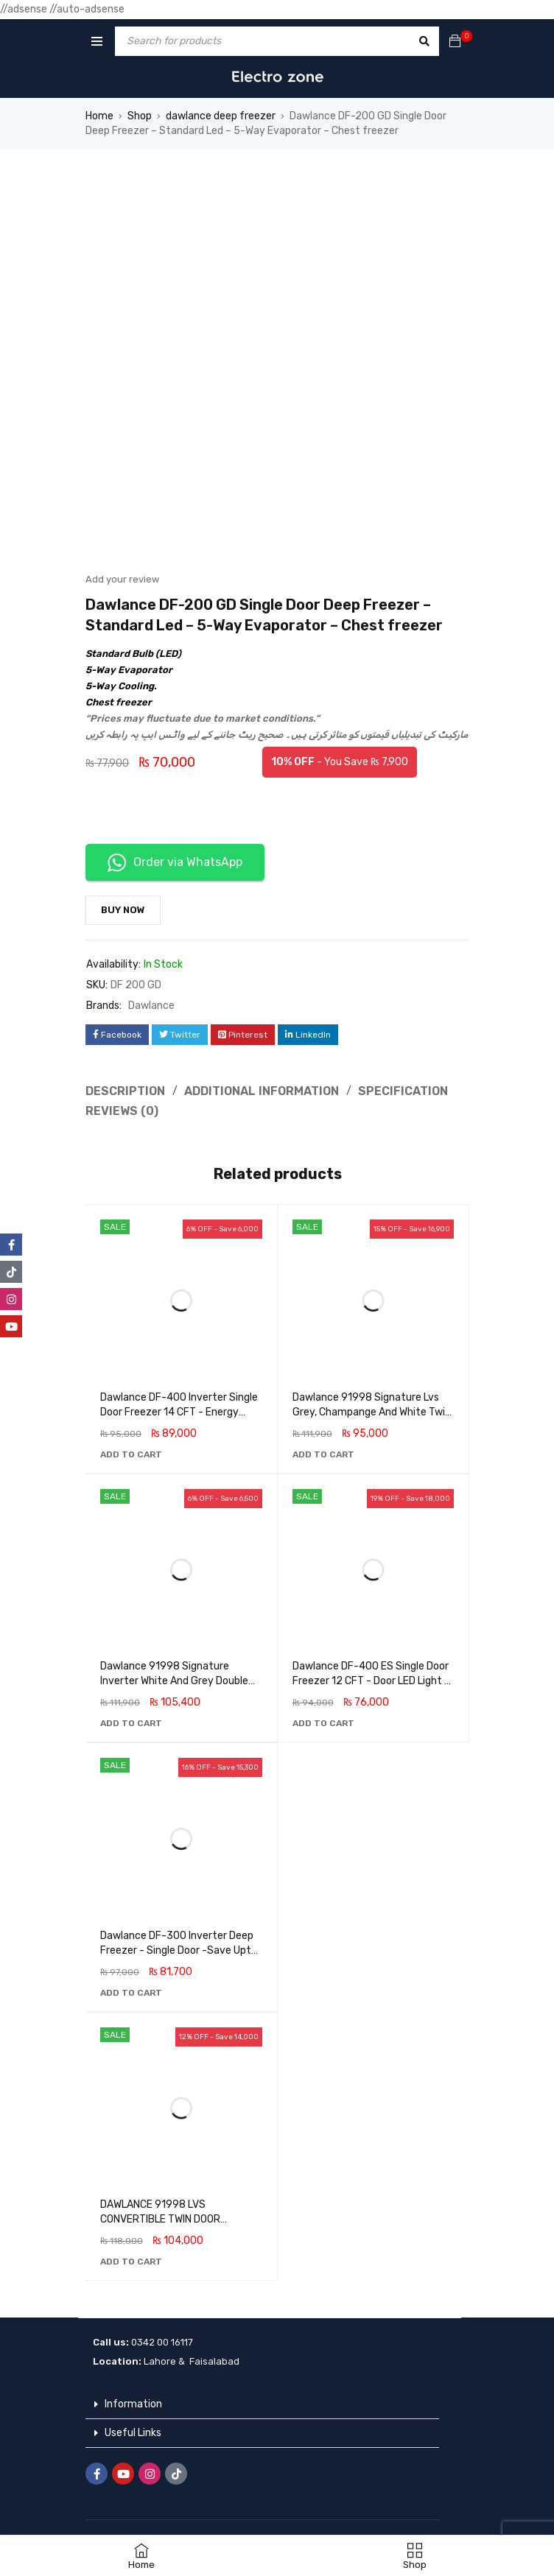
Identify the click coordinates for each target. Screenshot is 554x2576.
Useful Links (133, 2433)
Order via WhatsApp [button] (175, 863)
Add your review (122, 579)
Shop (139, 116)
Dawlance (151, 1005)
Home (99, 116)
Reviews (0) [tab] (121, 1111)
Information (133, 2404)
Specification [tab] (403, 1091)
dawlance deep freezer (221, 116)
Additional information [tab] (261, 1091)
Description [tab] (125, 1091)
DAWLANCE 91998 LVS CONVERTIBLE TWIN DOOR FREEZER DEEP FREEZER (160, 2219)
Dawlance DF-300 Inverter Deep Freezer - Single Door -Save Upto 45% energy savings (178, 1950)
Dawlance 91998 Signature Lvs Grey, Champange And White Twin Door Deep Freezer (371, 1412)
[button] (131, 1454)
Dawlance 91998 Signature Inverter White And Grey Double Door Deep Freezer (174, 1681)
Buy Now (123, 909)
